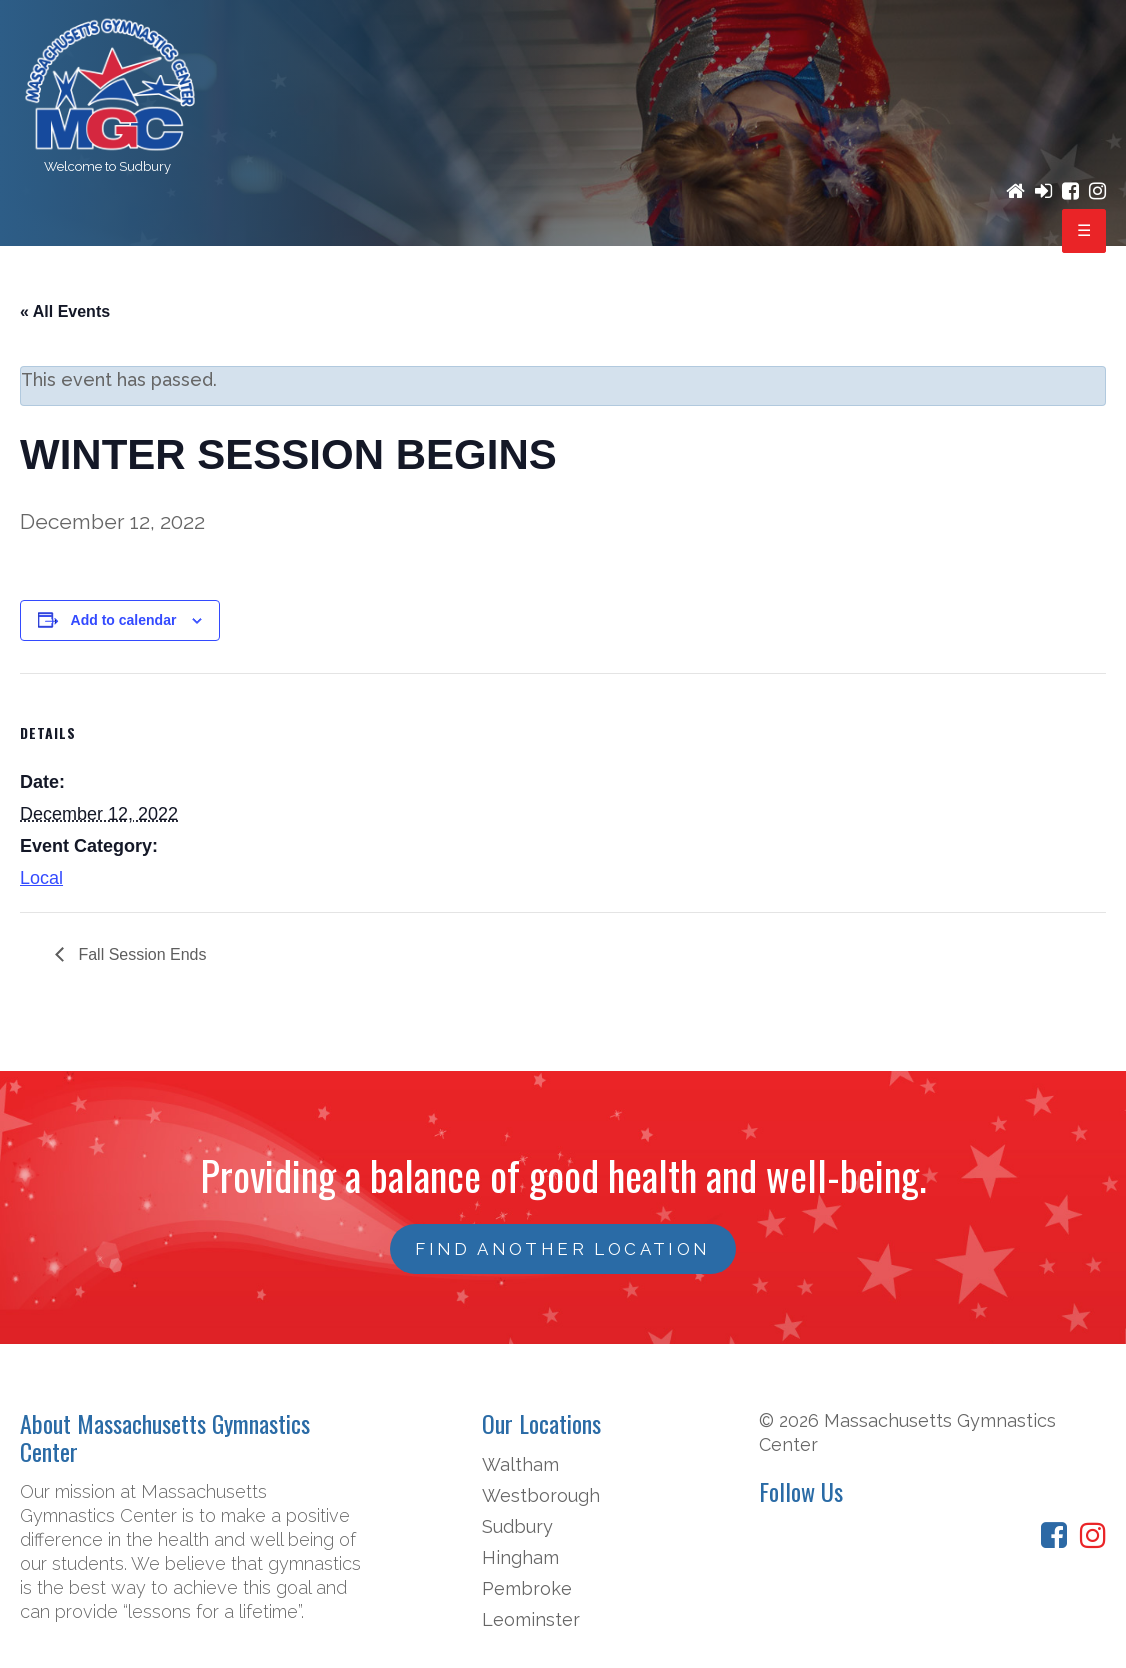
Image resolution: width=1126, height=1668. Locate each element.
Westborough (541, 1495)
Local (41, 878)
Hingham (520, 1557)
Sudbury (517, 1526)
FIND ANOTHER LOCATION (562, 1249)
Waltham (520, 1464)
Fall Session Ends (140, 954)
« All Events (65, 311)
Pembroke (527, 1588)
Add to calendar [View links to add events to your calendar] (124, 620)
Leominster (531, 1619)
